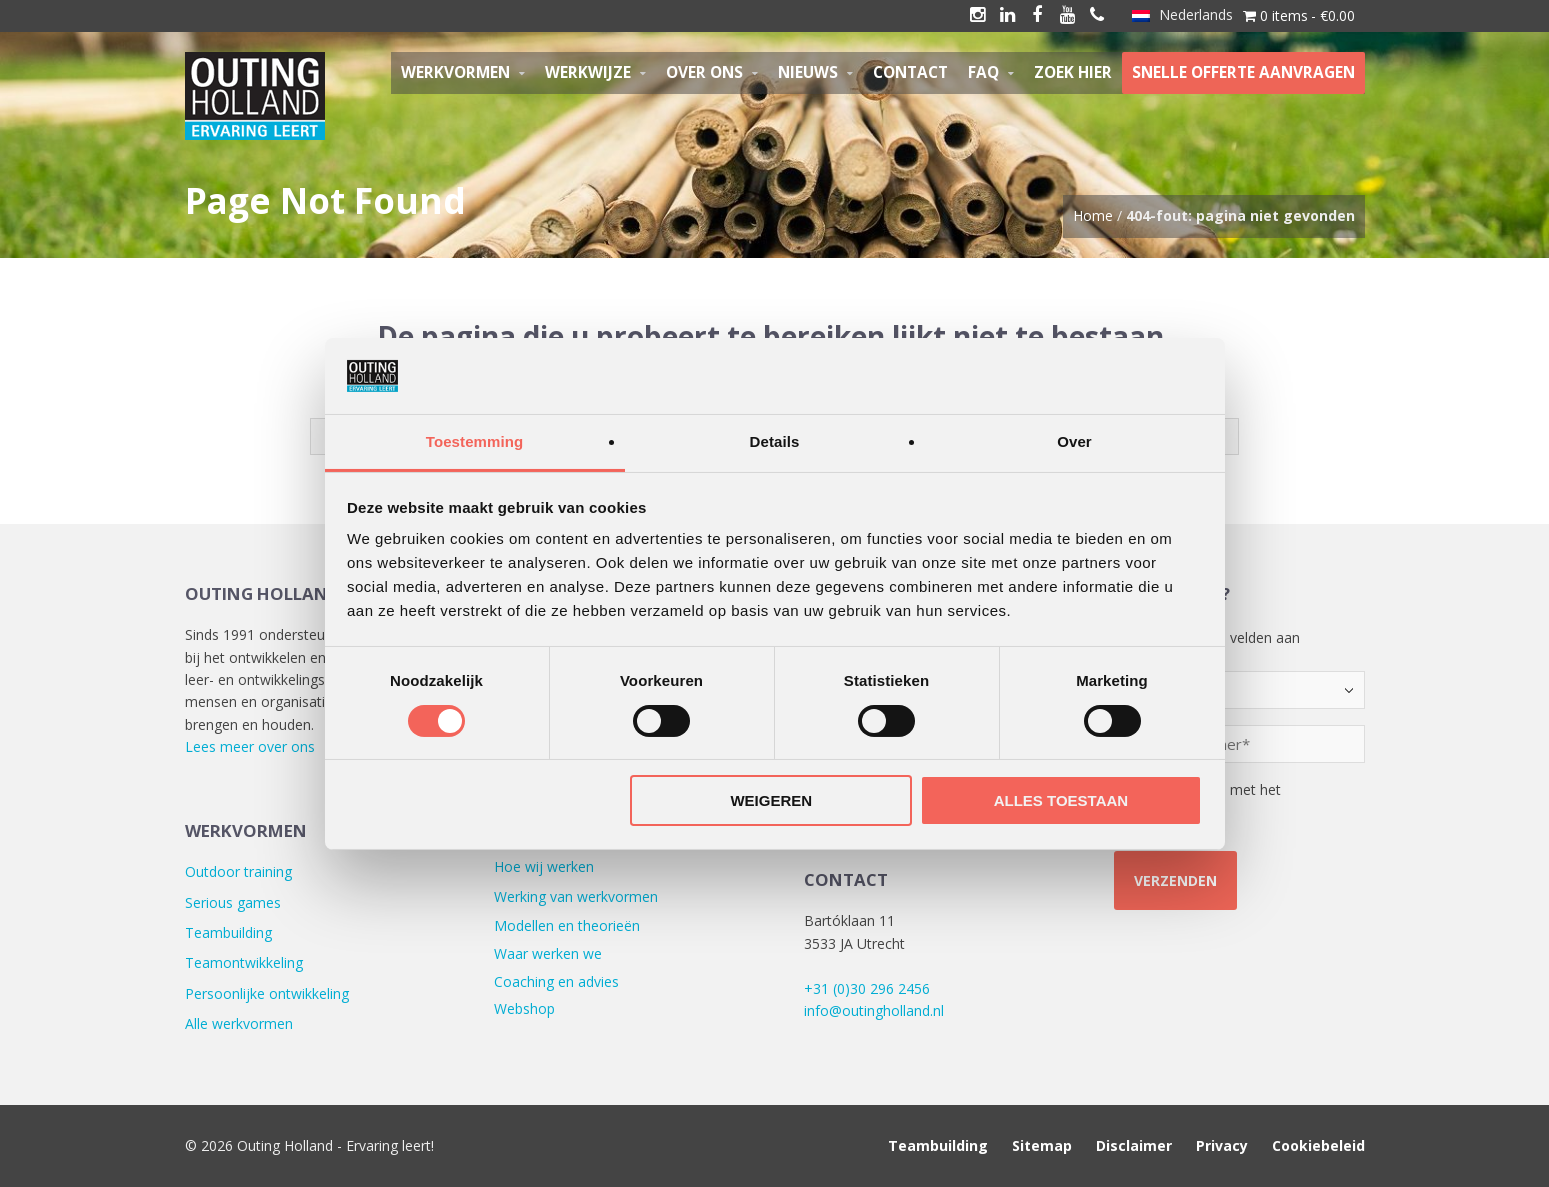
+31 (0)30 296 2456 (867, 988)
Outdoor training (238, 871)
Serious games (233, 902)
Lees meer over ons (250, 746)
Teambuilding (228, 932)
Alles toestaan (1061, 800)
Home (1093, 215)
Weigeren (771, 800)
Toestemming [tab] (475, 441)
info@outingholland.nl (874, 1010)
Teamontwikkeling (244, 962)
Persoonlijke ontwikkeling (267, 993)
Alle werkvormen (239, 1023)
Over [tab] (1074, 441)
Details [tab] (775, 441)
